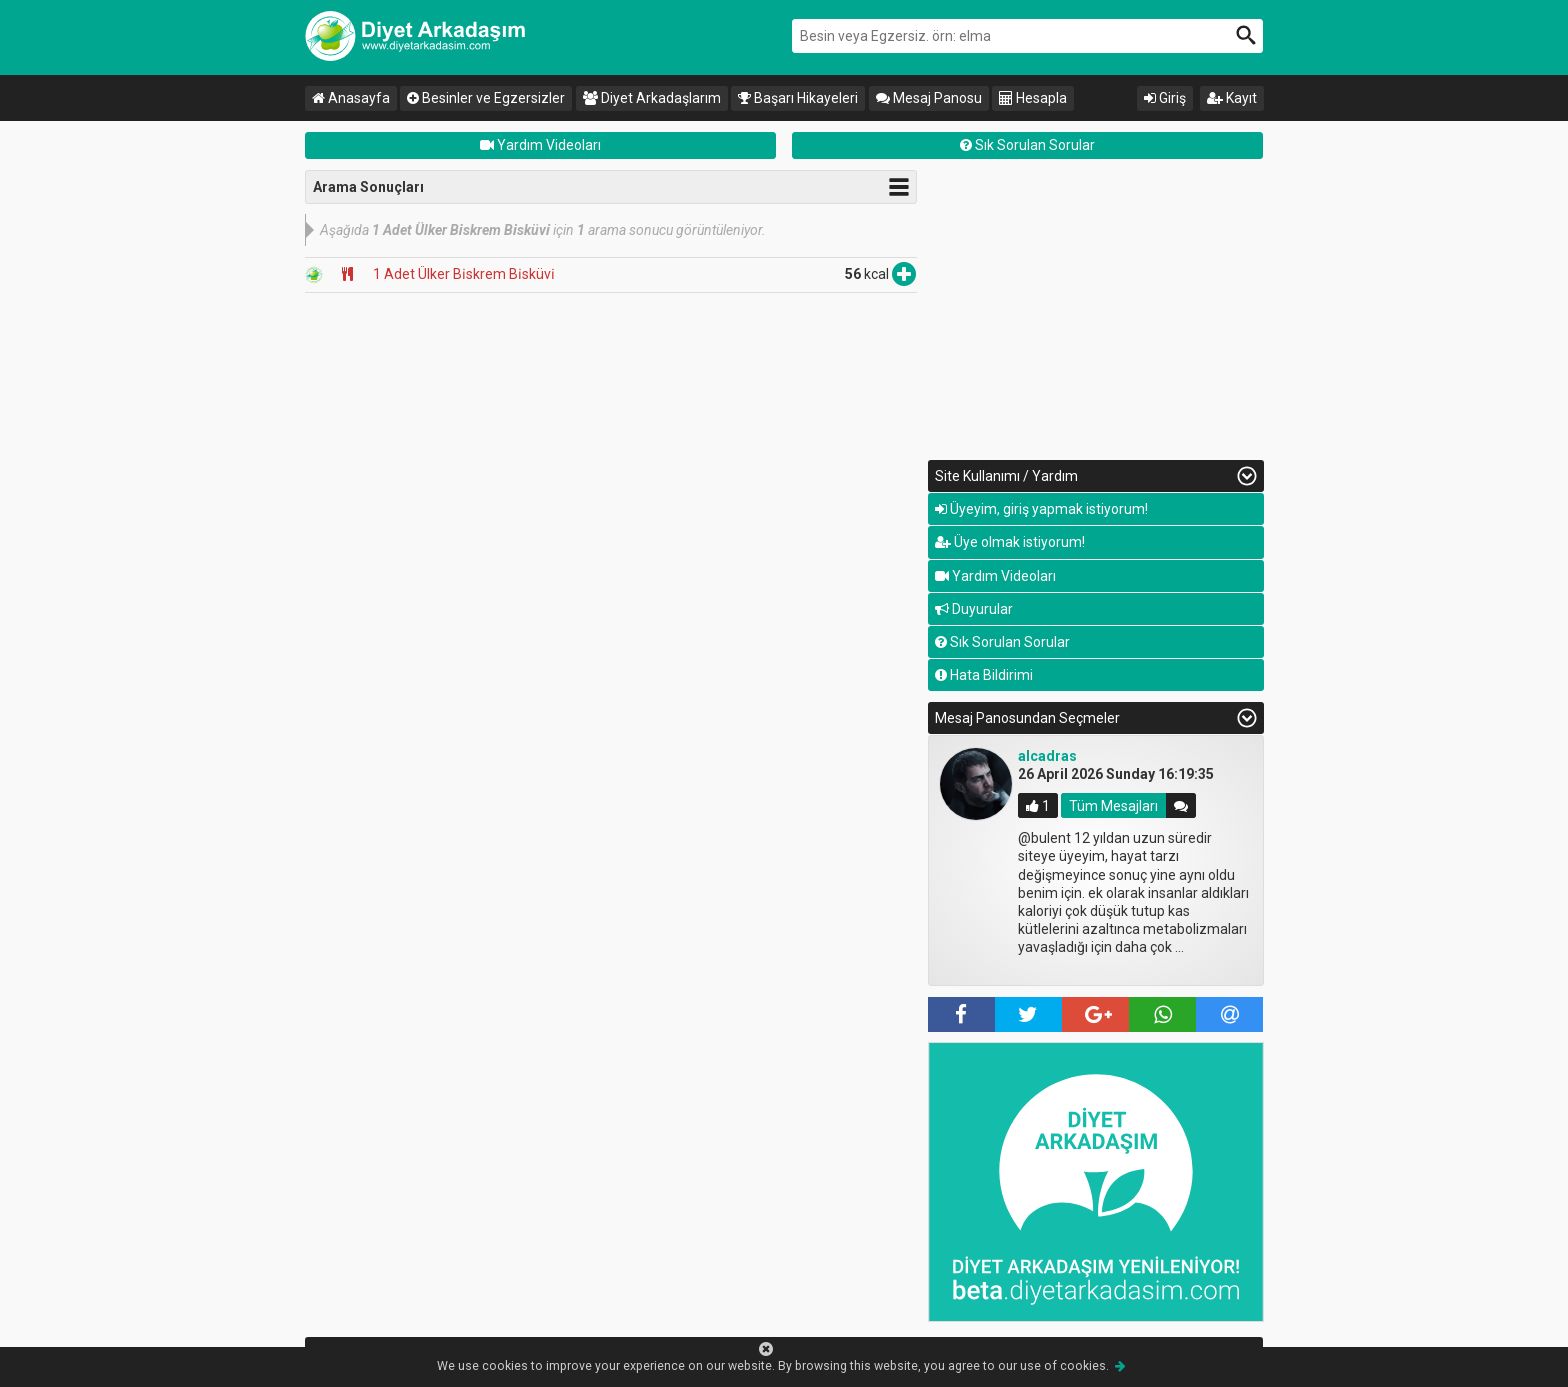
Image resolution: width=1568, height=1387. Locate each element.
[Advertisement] (1096, 310)
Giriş (1165, 98)
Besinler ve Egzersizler (486, 98)
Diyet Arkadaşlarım (652, 98)
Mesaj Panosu (929, 98)
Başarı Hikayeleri (798, 98)
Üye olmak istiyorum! (1010, 542)
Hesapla (1033, 98)
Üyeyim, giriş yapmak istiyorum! (1041, 509)
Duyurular (974, 609)
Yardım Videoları (540, 145)
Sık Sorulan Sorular (1027, 145)
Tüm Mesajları (1113, 806)
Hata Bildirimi (984, 675)
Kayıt (1232, 98)
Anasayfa (351, 98)
